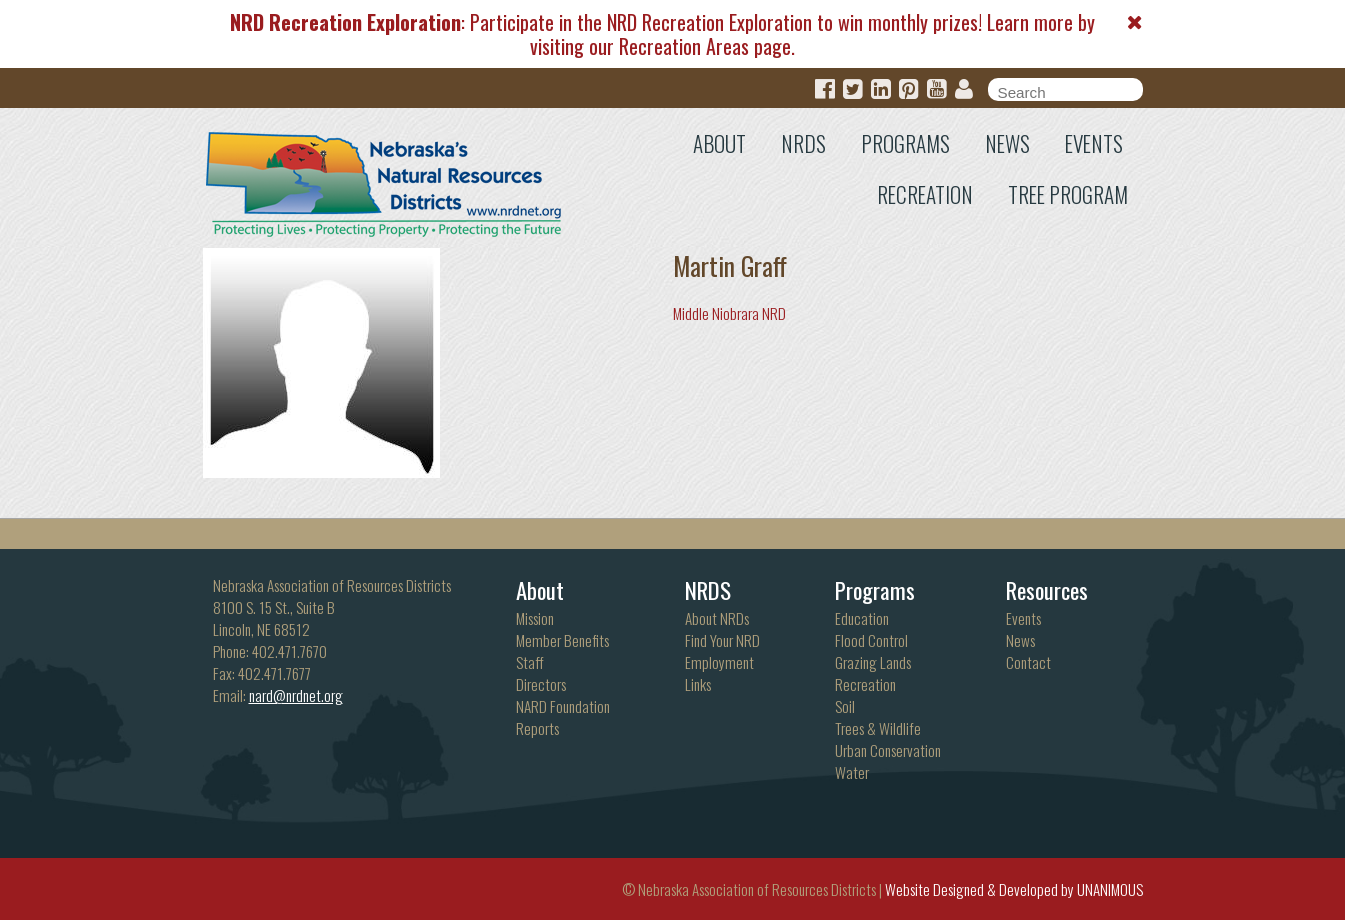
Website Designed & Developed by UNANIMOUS (1014, 889)
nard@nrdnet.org (296, 695)
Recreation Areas (684, 46)
